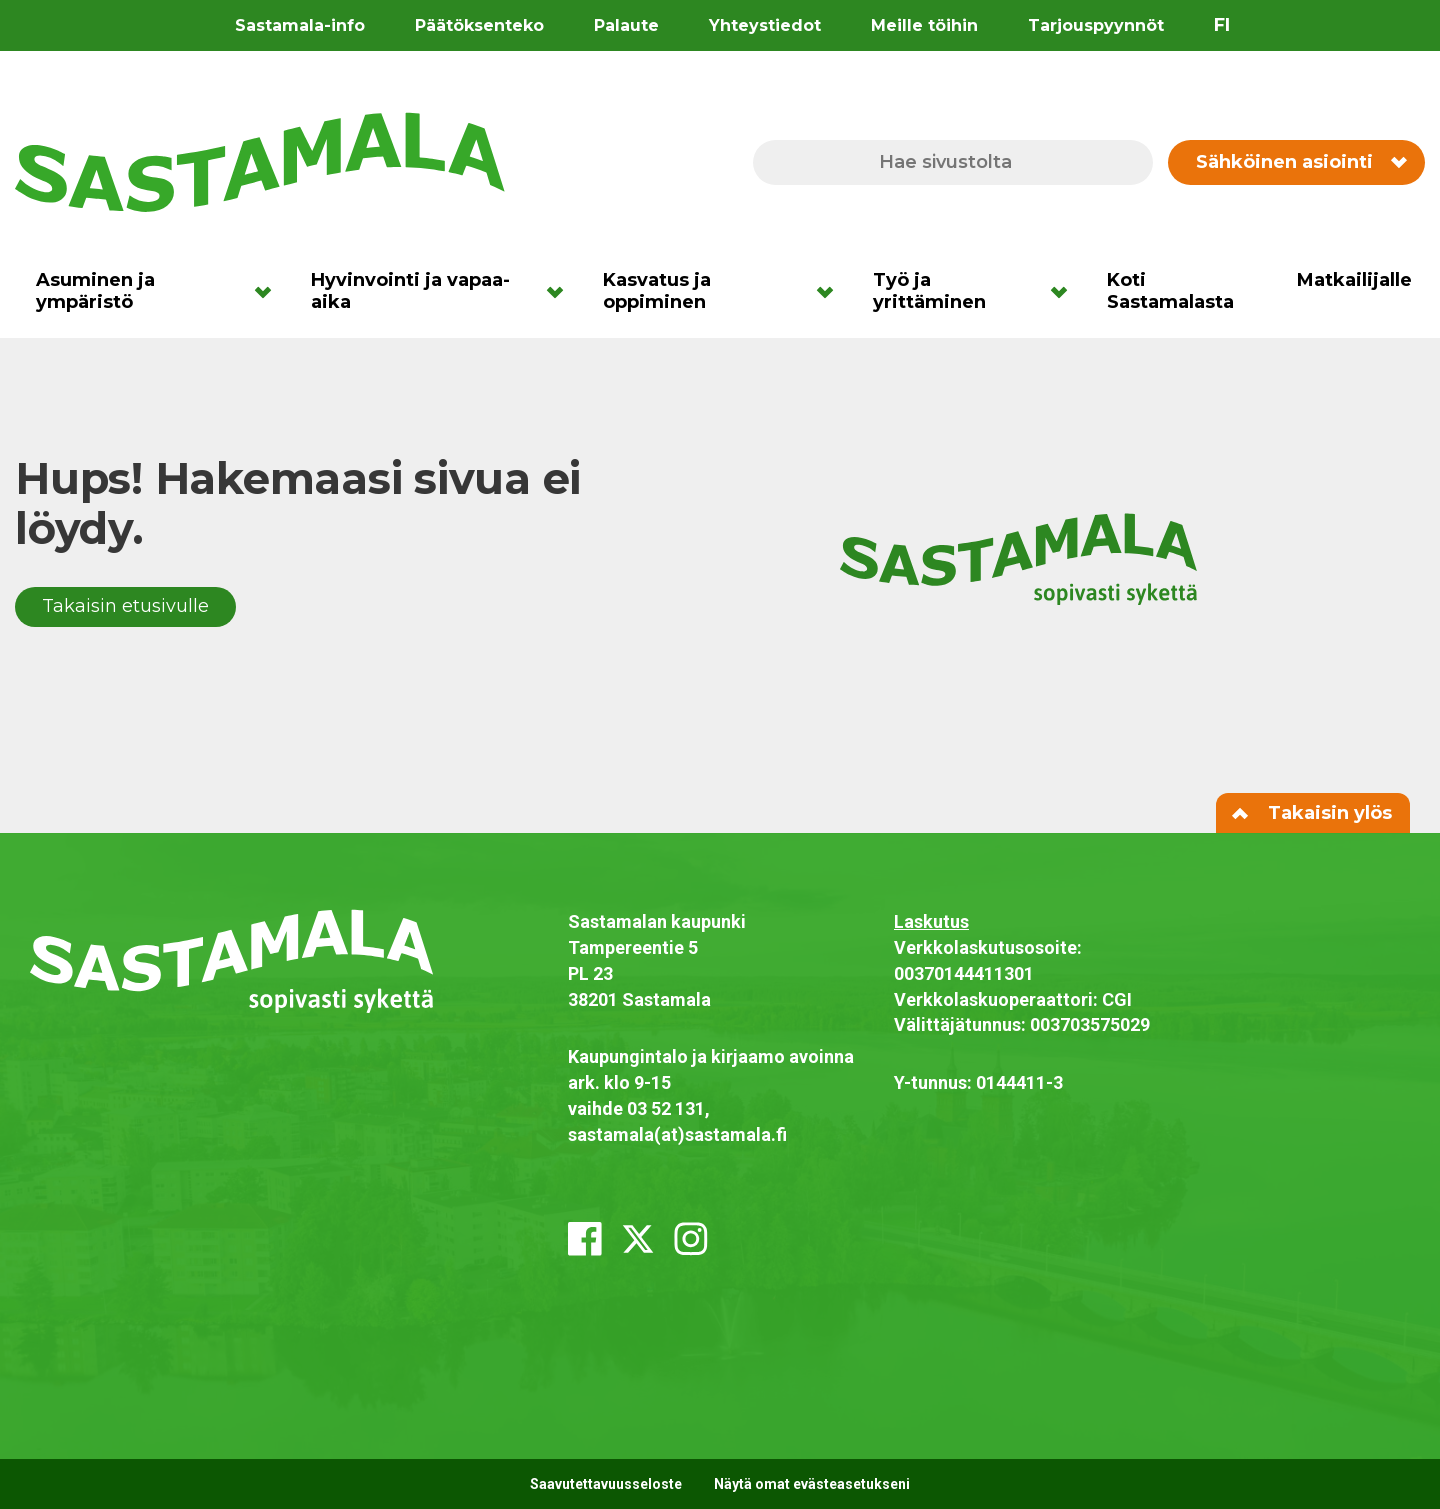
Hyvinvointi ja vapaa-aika (410, 291)
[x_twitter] (638, 1239)
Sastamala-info (300, 25)
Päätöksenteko (479, 25)
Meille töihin (924, 25)
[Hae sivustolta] (953, 162)
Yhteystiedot (765, 25)
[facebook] (585, 1239)
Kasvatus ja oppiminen (657, 291)
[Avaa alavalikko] (269, 291)
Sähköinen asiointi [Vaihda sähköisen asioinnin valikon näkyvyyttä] (1300, 162)
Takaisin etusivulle (125, 606)
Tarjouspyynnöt (1096, 25)
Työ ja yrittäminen (929, 291)
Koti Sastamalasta (1170, 291)
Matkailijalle (1354, 280)
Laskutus (931, 921)
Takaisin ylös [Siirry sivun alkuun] (1313, 813)
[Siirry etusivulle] (260, 161)
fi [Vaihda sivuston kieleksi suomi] (1222, 25)
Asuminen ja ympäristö (95, 291)
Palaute (626, 25)
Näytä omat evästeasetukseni (812, 1484)
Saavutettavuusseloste (606, 1484)
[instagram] (691, 1239)
